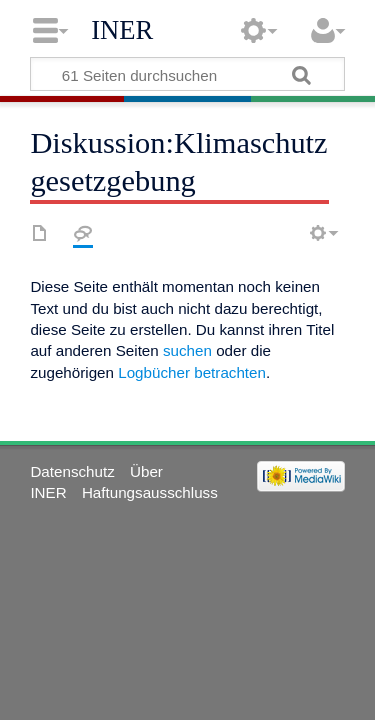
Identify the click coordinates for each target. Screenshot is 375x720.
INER (122, 30)
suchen (187, 350)
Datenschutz (72, 471)
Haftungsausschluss (150, 492)
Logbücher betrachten (192, 372)
